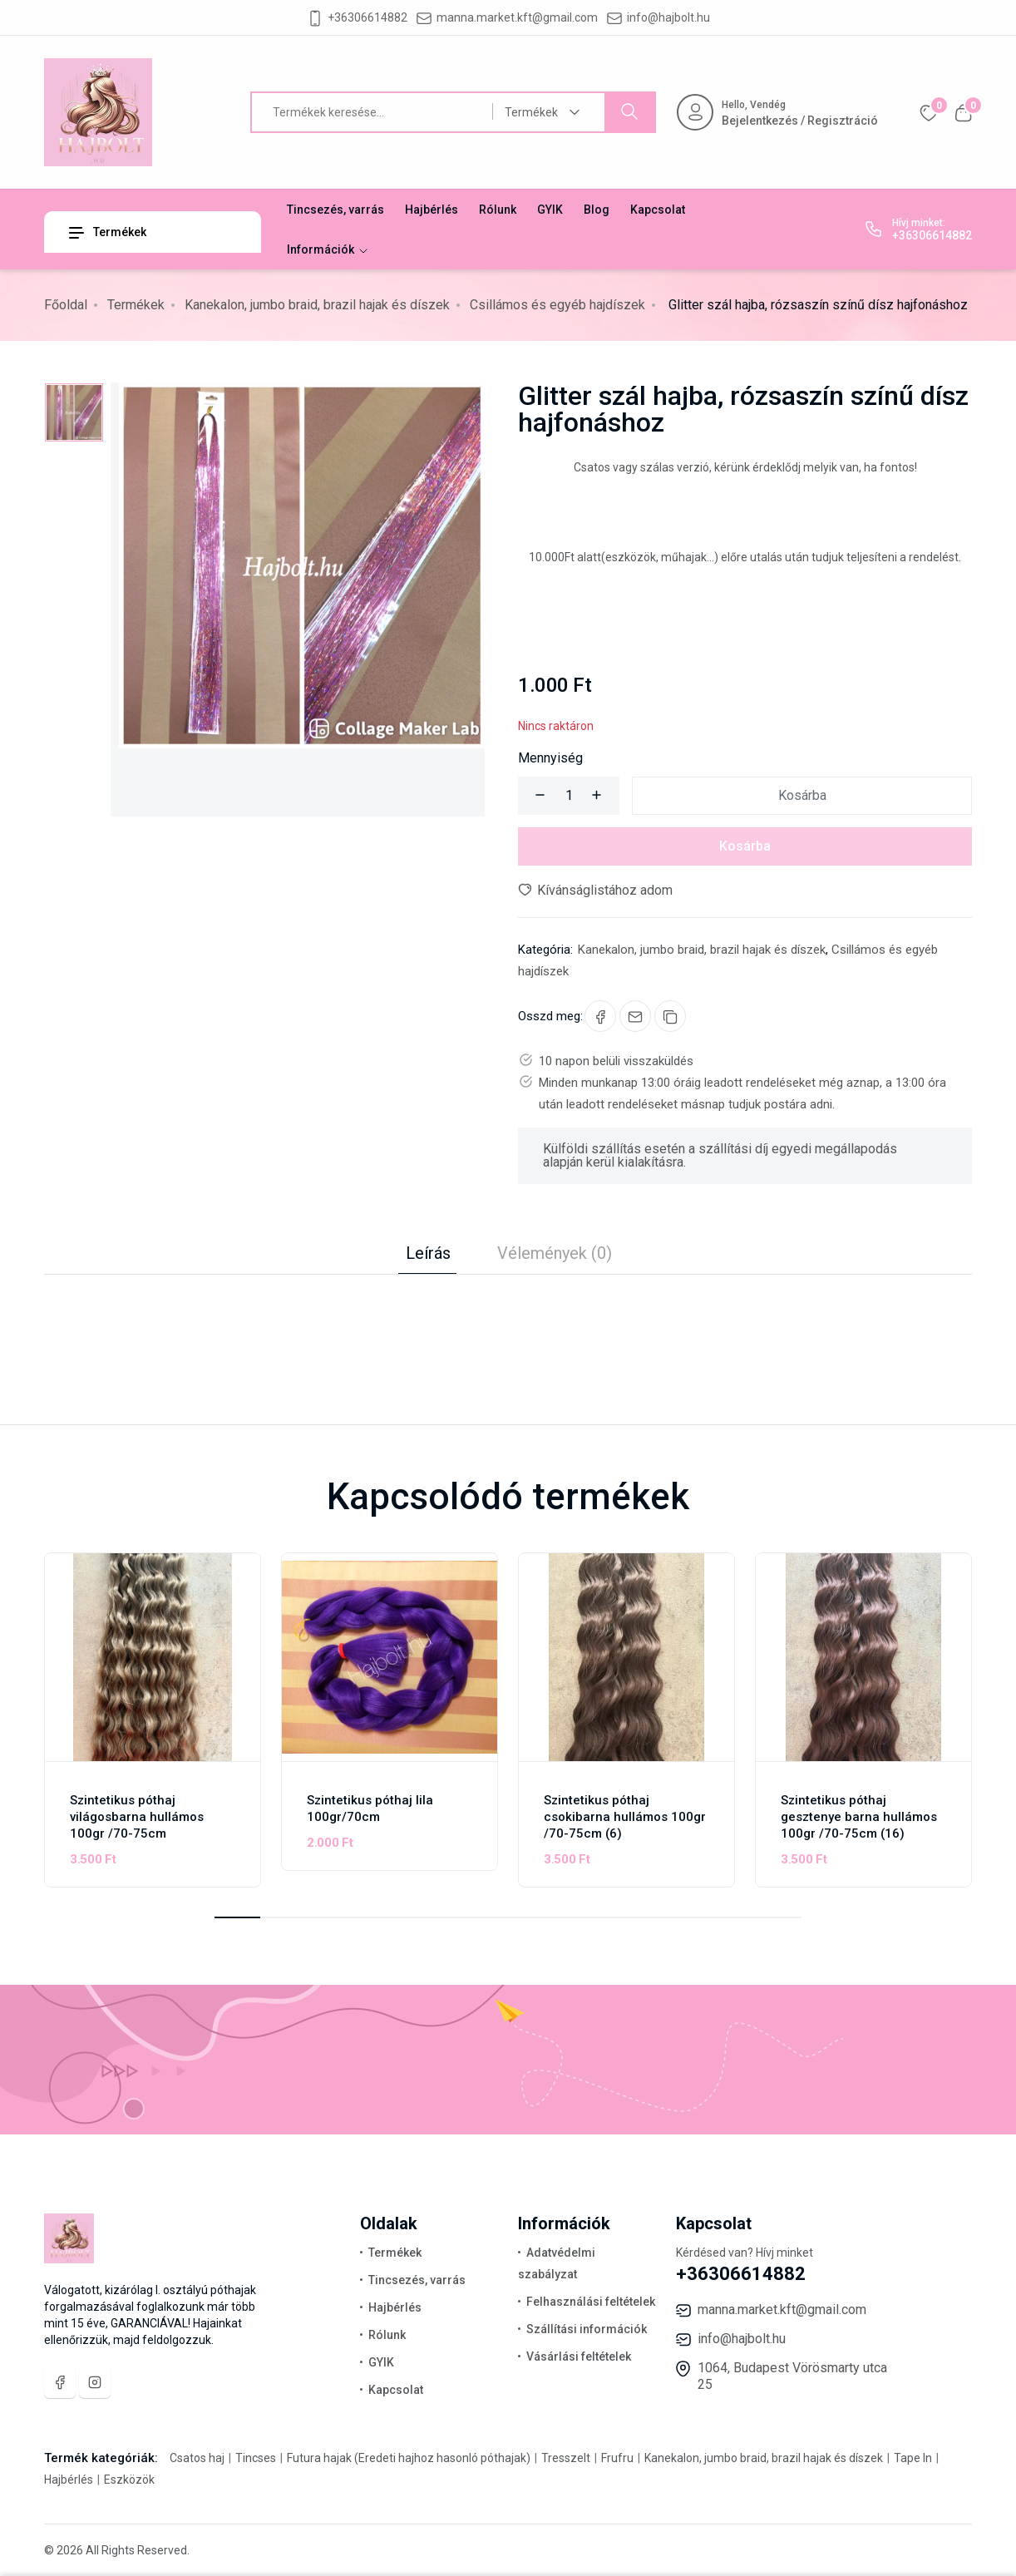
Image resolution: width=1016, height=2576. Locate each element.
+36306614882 (367, 17)
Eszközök (128, 2479)
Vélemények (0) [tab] (554, 1253)
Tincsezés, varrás (335, 209)
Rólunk (497, 209)
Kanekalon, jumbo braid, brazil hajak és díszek (317, 305)
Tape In (913, 2458)
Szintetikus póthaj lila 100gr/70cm (370, 1808)
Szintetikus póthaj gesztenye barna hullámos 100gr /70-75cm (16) (859, 1817)
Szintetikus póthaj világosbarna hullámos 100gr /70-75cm (137, 1817)
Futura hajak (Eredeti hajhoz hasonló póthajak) (408, 2458)
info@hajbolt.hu (668, 17)
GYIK (550, 209)
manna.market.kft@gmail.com (517, 17)
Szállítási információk (586, 2329)
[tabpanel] (508, 1308)
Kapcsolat (657, 209)
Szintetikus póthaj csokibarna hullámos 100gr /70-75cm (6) (625, 1817)
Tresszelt (566, 2458)
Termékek (107, 232)
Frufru (617, 2458)
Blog (596, 209)
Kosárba (802, 795)
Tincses (256, 2458)
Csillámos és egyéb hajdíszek (557, 305)
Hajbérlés (431, 209)
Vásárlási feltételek (578, 2356)
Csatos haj (198, 2458)
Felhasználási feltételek (590, 2301)
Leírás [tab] (428, 1253)
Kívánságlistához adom (595, 890)
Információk (328, 250)
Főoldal (65, 305)
